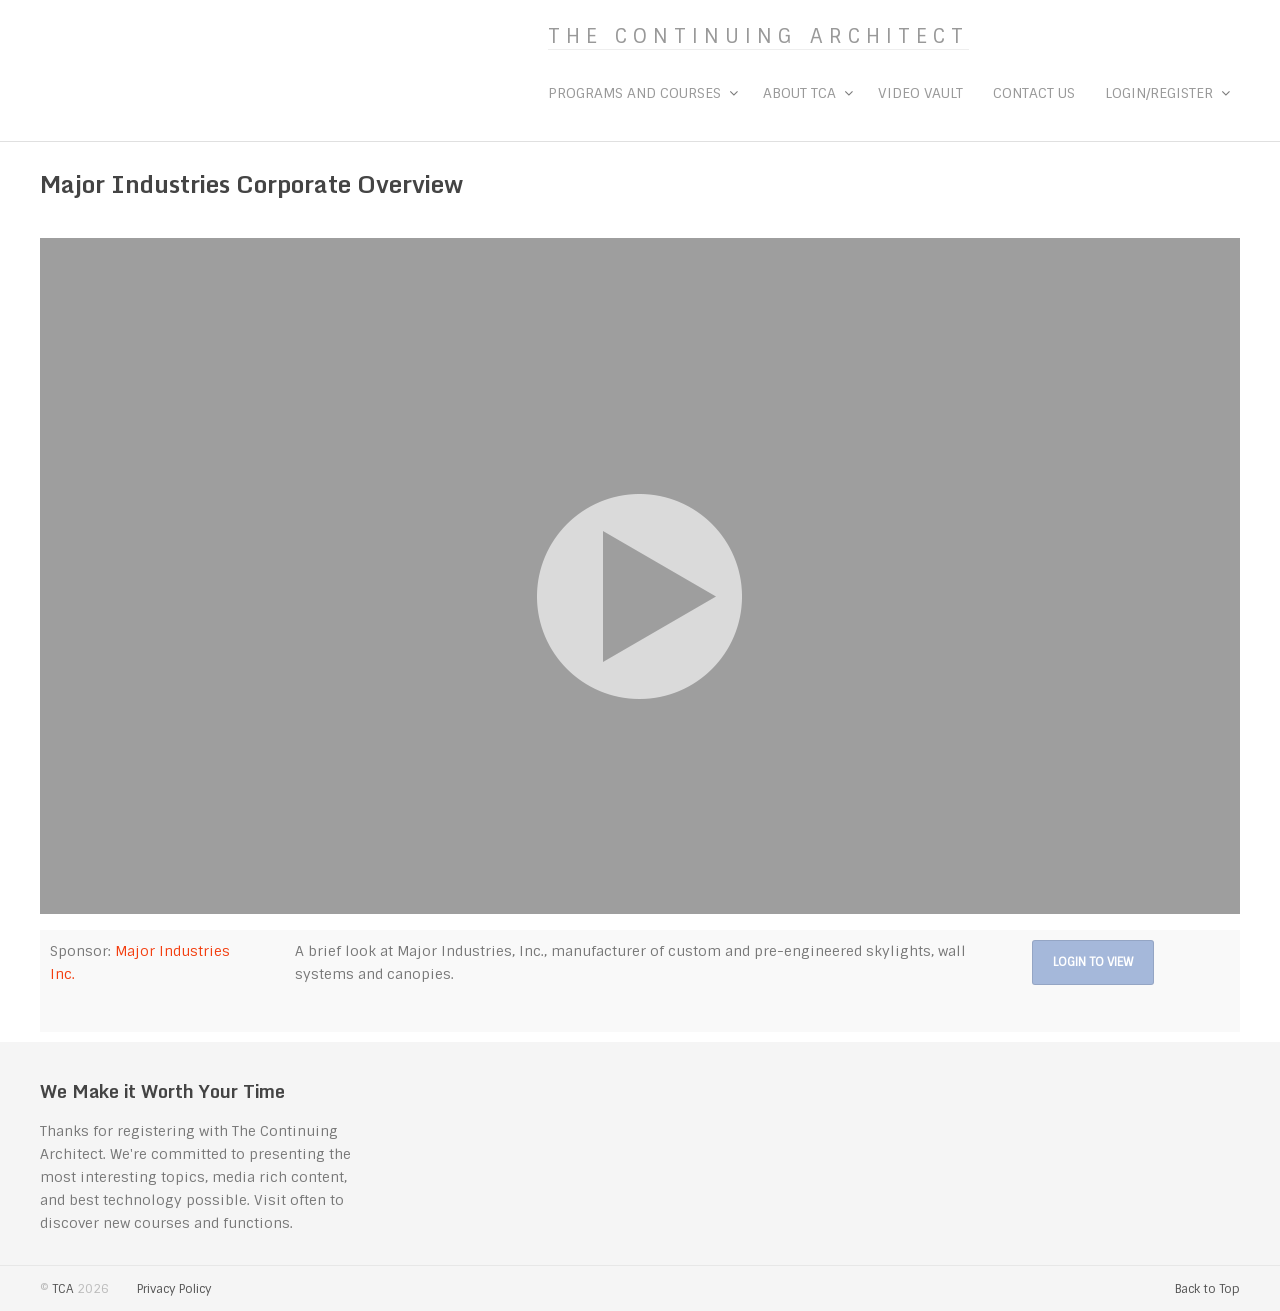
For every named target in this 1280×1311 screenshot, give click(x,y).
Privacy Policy (174, 1289)
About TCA (799, 93)
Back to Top (1207, 1289)
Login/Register (1159, 93)
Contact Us (1034, 93)
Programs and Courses (634, 93)
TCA (63, 1289)
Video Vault (920, 93)
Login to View (1093, 962)
